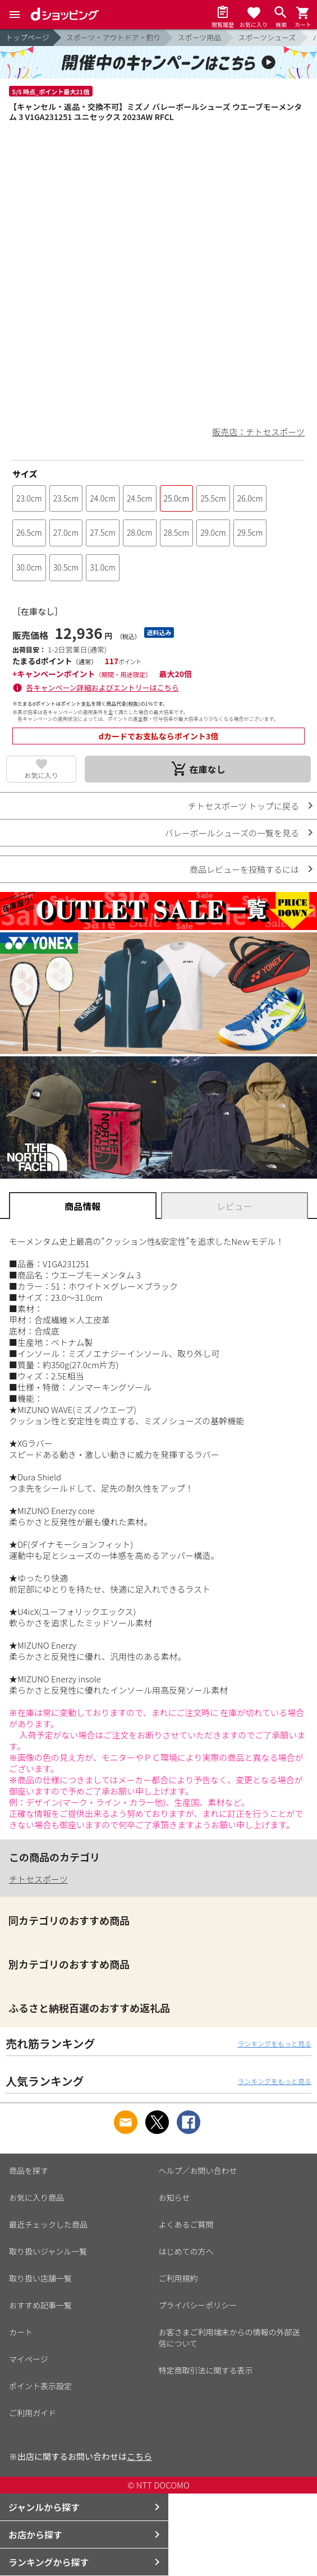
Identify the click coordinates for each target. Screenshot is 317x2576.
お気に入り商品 (36, 2197)
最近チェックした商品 (48, 2224)
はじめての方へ (186, 2251)
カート (21, 2332)
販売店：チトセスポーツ (258, 432)
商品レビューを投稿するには (244, 869)
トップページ (27, 37)
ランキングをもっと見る (274, 2043)
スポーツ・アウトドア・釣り (113, 37)
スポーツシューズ (267, 37)
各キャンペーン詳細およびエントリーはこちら (102, 687)
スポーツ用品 (200, 37)
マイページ (28, 2359)
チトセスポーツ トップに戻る (243, 806)
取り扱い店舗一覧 (40, 2278)
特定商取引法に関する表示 (206, 2370)
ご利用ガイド (32, 2412)
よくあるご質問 (186, 2224)
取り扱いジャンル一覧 (48, 2251)
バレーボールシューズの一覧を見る (232, 833)
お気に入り (41, 775)
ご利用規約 (178, 2278)
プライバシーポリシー (198, 2305)
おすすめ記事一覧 (40, 2305)
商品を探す (28, 2170)
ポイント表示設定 (40, 2385)
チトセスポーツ (38, 1879)
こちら (139, 2456)
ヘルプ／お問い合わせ (198, 2170)
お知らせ (174, 2197)
